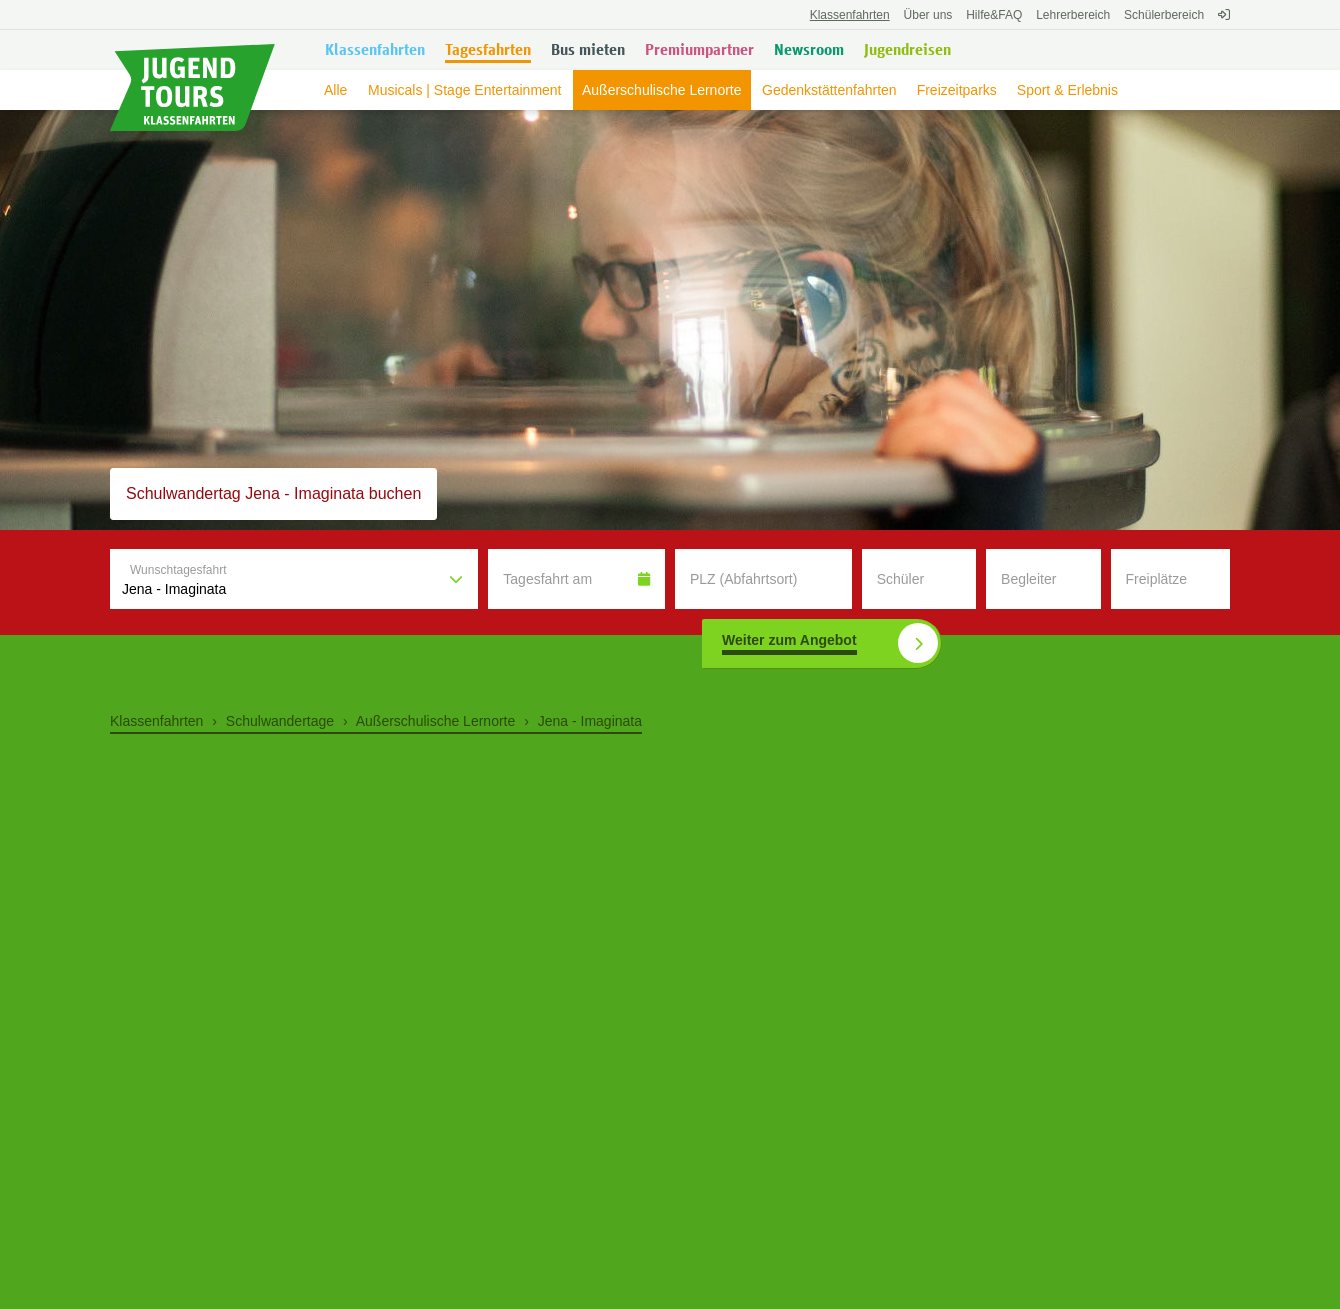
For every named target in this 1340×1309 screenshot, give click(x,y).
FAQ (994, 15)
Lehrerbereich (1073, 15)
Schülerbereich (1164, 15)
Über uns (928, 15)
